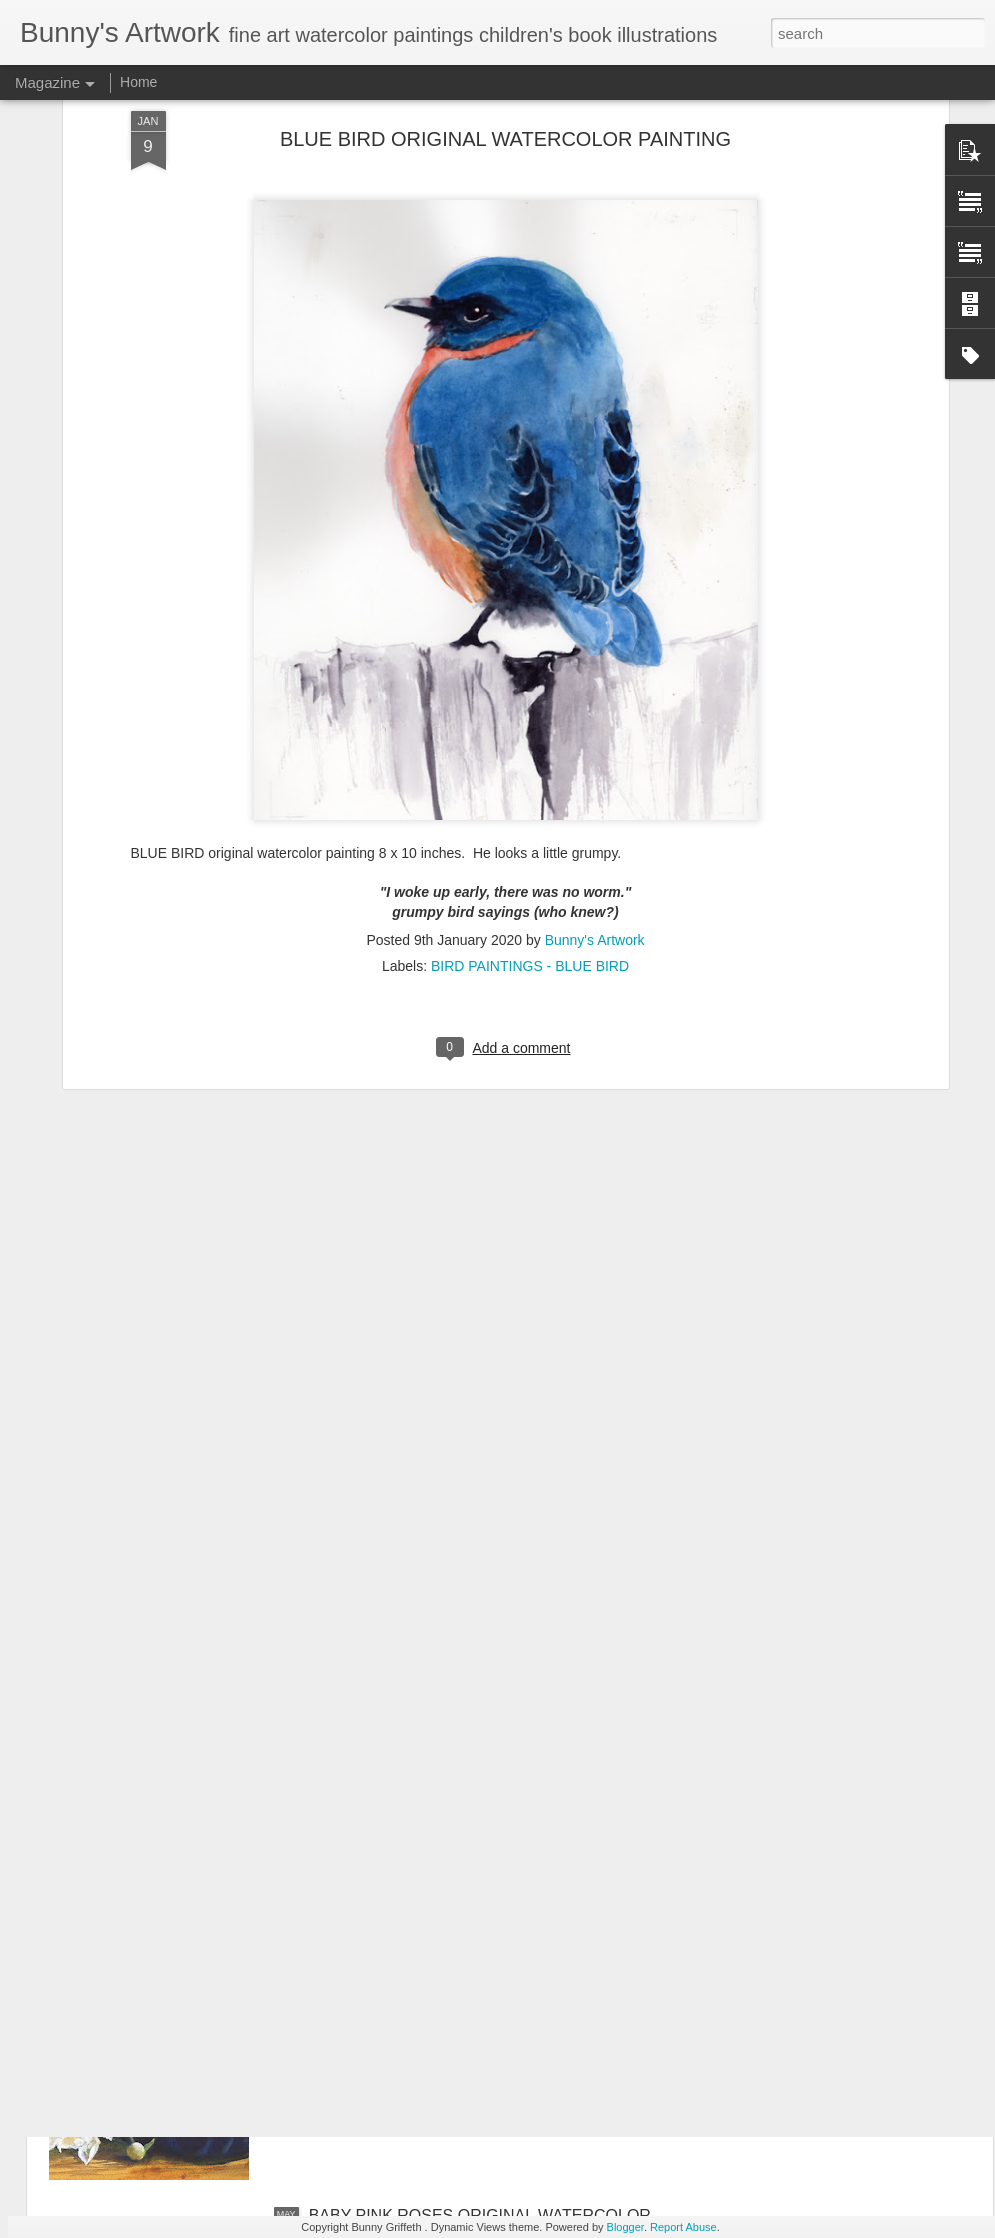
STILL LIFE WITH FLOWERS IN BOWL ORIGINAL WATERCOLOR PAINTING (489, 1997)
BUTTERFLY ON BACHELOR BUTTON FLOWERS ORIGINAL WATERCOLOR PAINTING (492, 1770)
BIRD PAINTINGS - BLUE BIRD (530, 781)
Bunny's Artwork (595, 755)
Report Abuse (683, 2227)
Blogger (625, 2227)
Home (138, 82)
